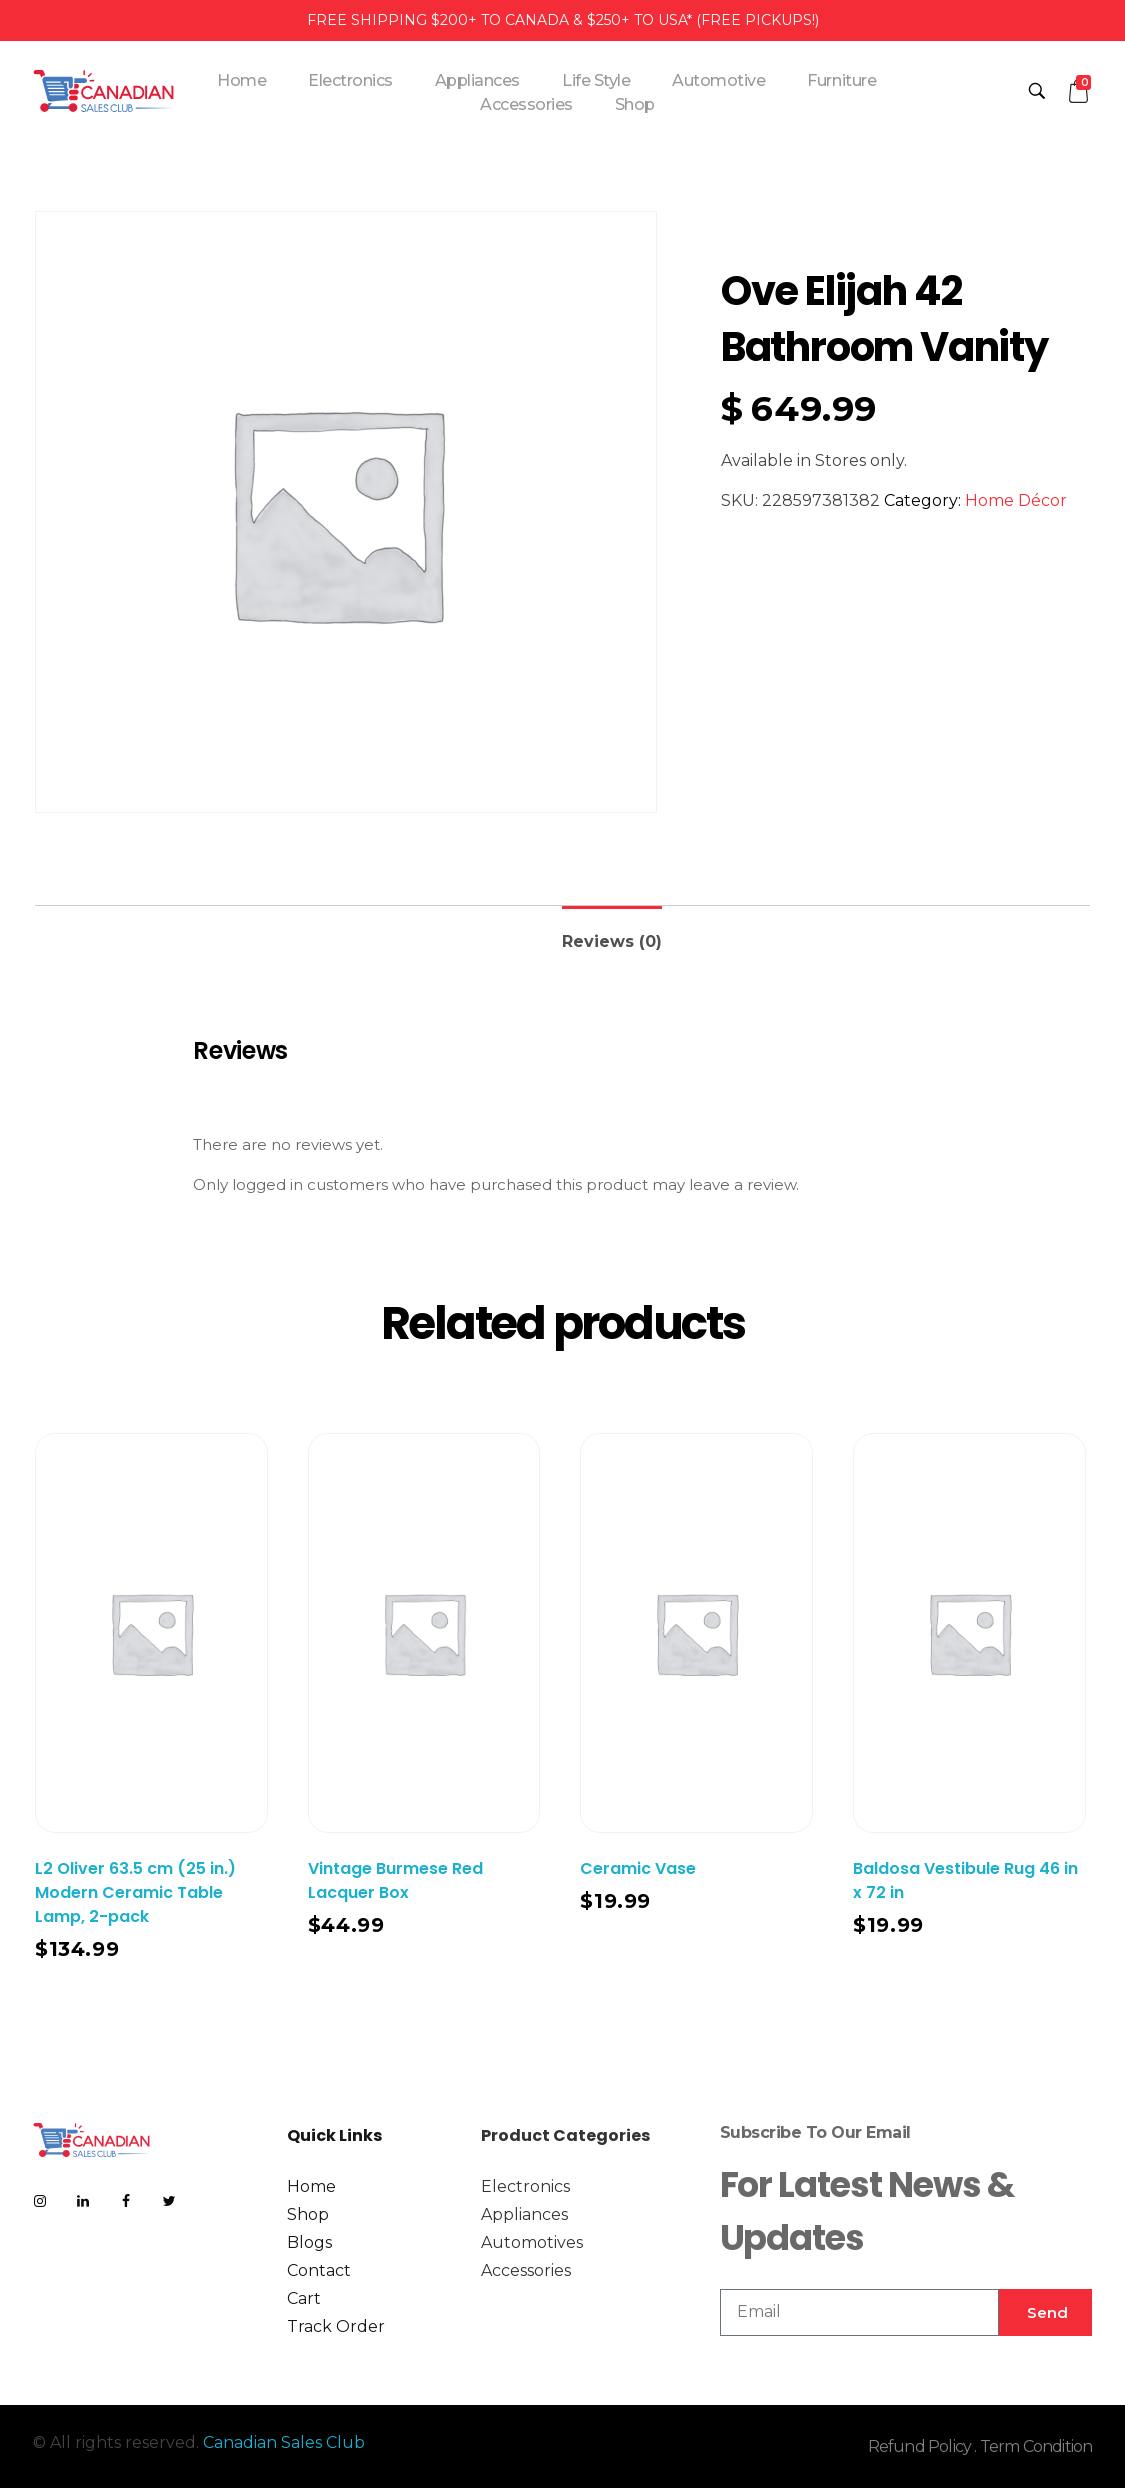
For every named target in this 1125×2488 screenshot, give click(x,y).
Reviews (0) (612, 941)
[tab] (612, 933)
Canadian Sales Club (284, 2442)
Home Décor (1016, 500)
